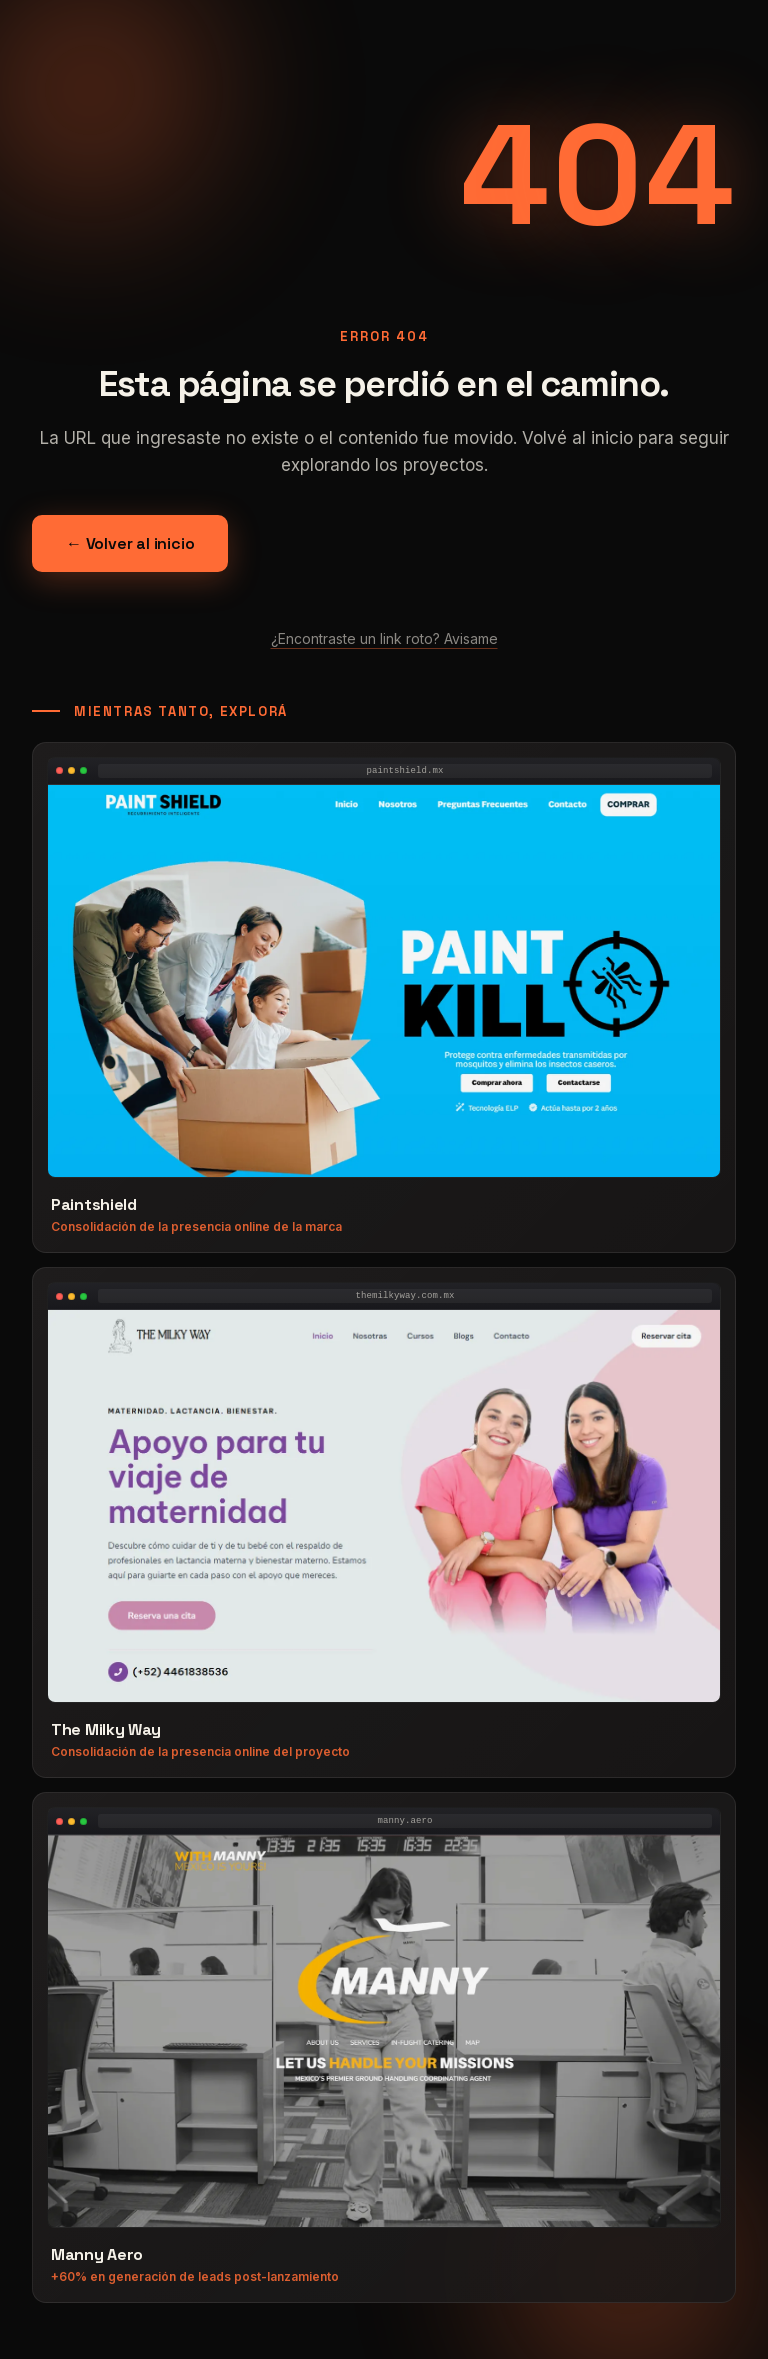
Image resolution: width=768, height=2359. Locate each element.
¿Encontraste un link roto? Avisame (384, 638)
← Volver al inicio (130, 543)
